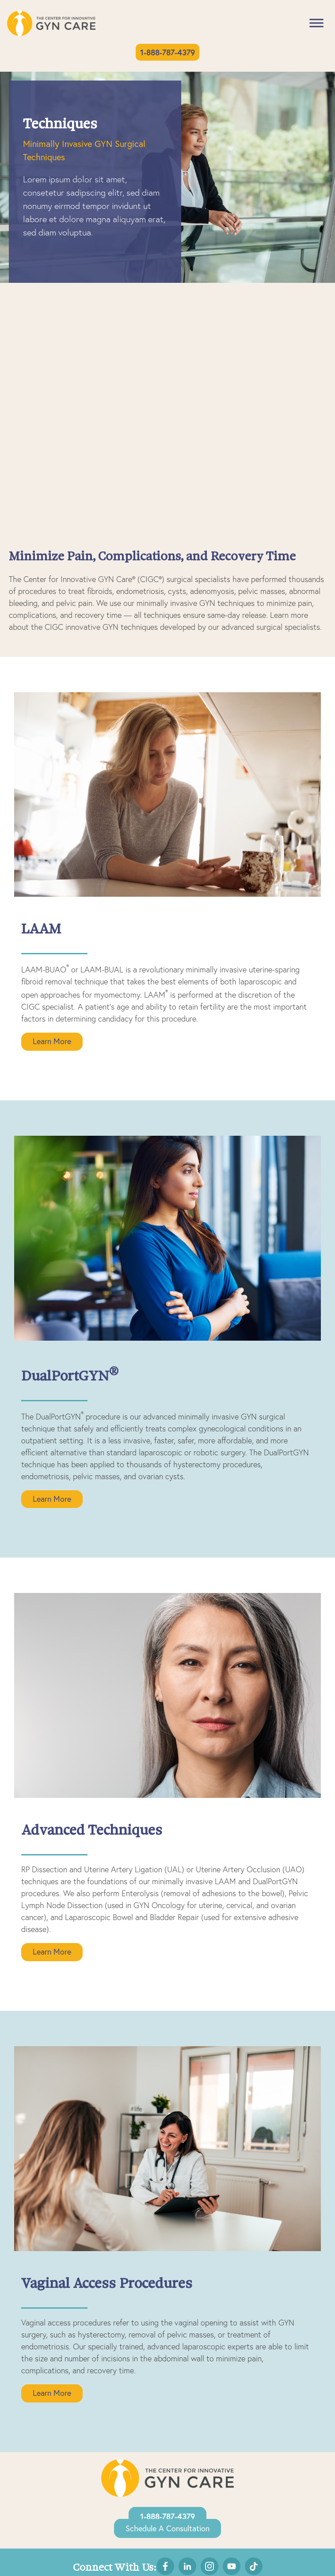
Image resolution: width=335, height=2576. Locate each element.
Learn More (52, 1041)
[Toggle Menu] (316, 23)
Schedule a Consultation (167, 2528)
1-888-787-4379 (167, 52)
